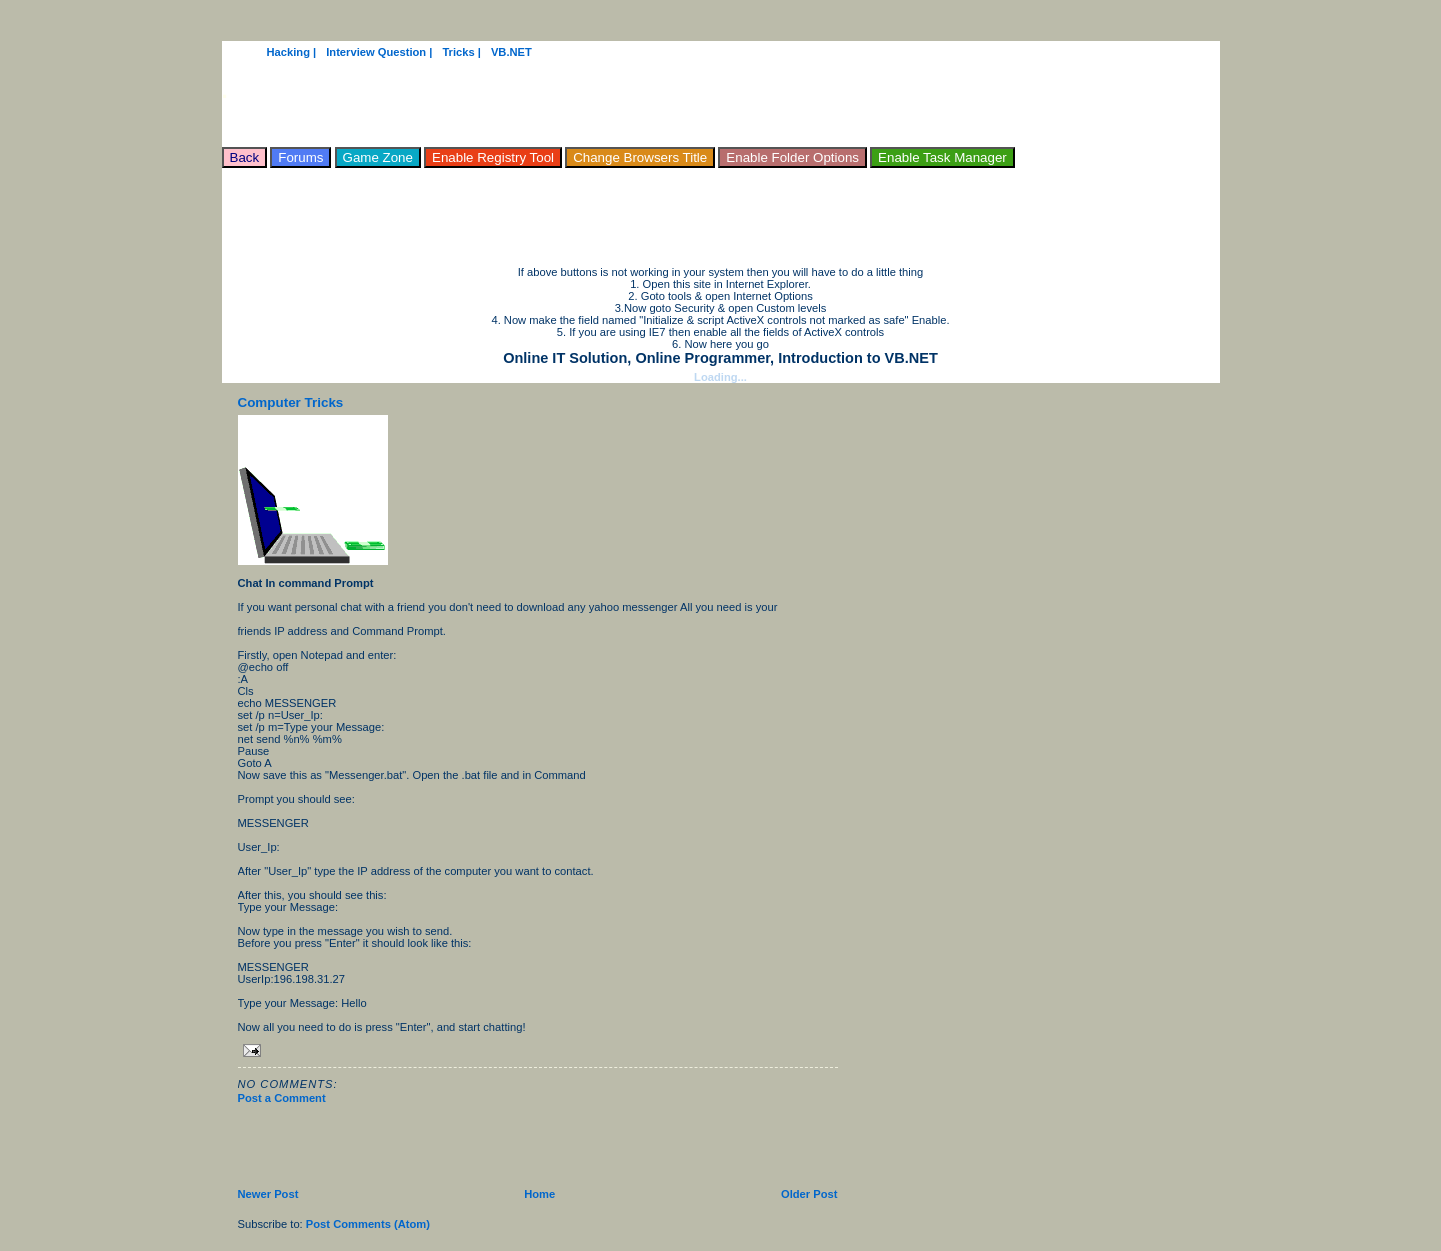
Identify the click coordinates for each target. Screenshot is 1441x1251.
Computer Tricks (291, 402)
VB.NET (511, 52)
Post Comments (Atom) (368, 1224)
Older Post (809, 1194)
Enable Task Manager (942, 157)
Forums (300, 157)
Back (245, 157)
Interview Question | (379, 52)
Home (539, 1194)
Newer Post (268, 1194)
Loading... (720, 377)
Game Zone (378, 157)
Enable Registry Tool (493, 157)
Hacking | (292, 52)
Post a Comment (282, 1098)
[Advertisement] (586, 213)
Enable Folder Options (792, 157)
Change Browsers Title (640, 157)
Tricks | (461, 52)
